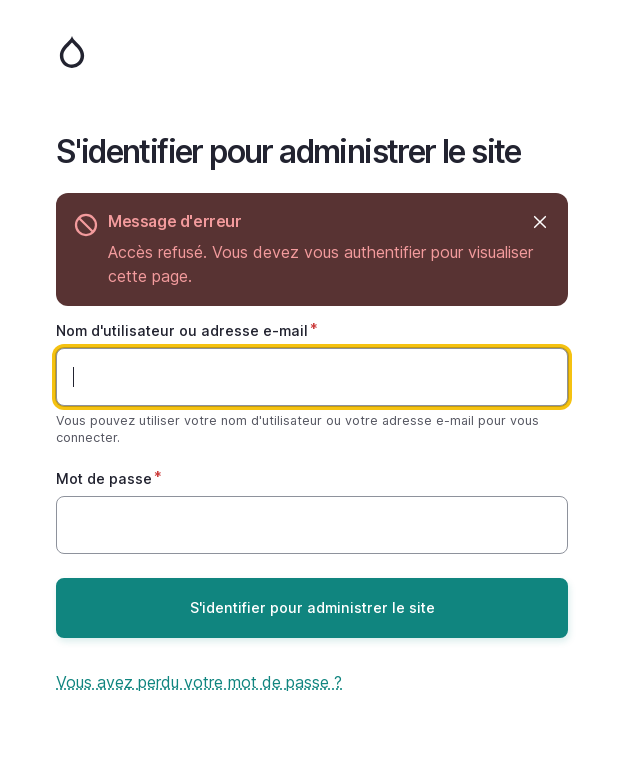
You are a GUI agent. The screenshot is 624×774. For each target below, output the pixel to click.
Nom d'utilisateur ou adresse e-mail (182, 330)
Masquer (538, 221)
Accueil (312, 52)
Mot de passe (104, 478)
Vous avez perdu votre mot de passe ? (199, 682)
